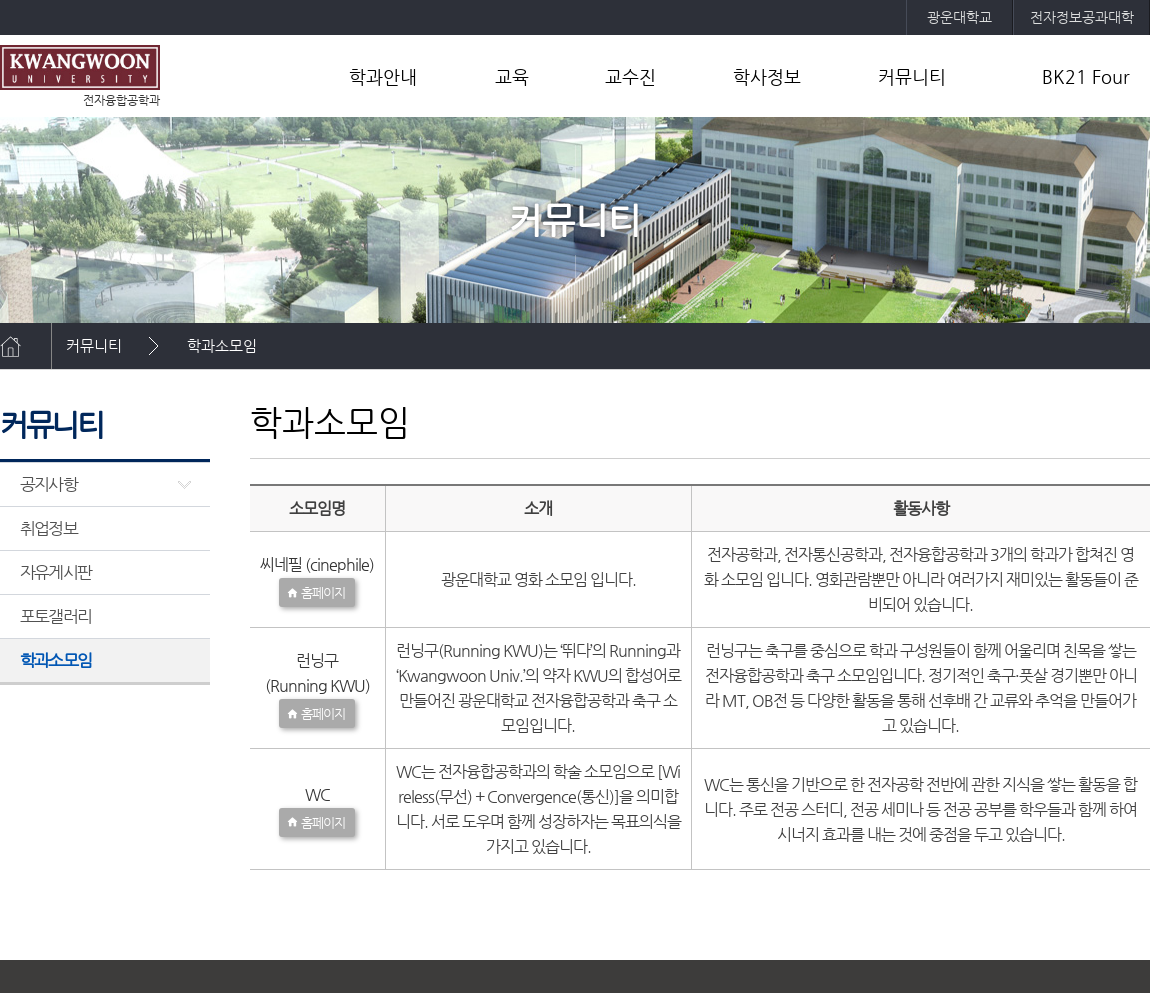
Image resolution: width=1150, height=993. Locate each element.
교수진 (630, 76)
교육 (512, 76)
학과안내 (383, 76)
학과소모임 (222, 345)
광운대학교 (959, 17)
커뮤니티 (912, 76)
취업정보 (48, 528)
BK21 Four (1086, 76)
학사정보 (767, 76)
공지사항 (48, 484)
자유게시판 (55, 572)
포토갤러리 (55, 616)
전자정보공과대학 (1082, 17)
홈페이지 (323, 592)
